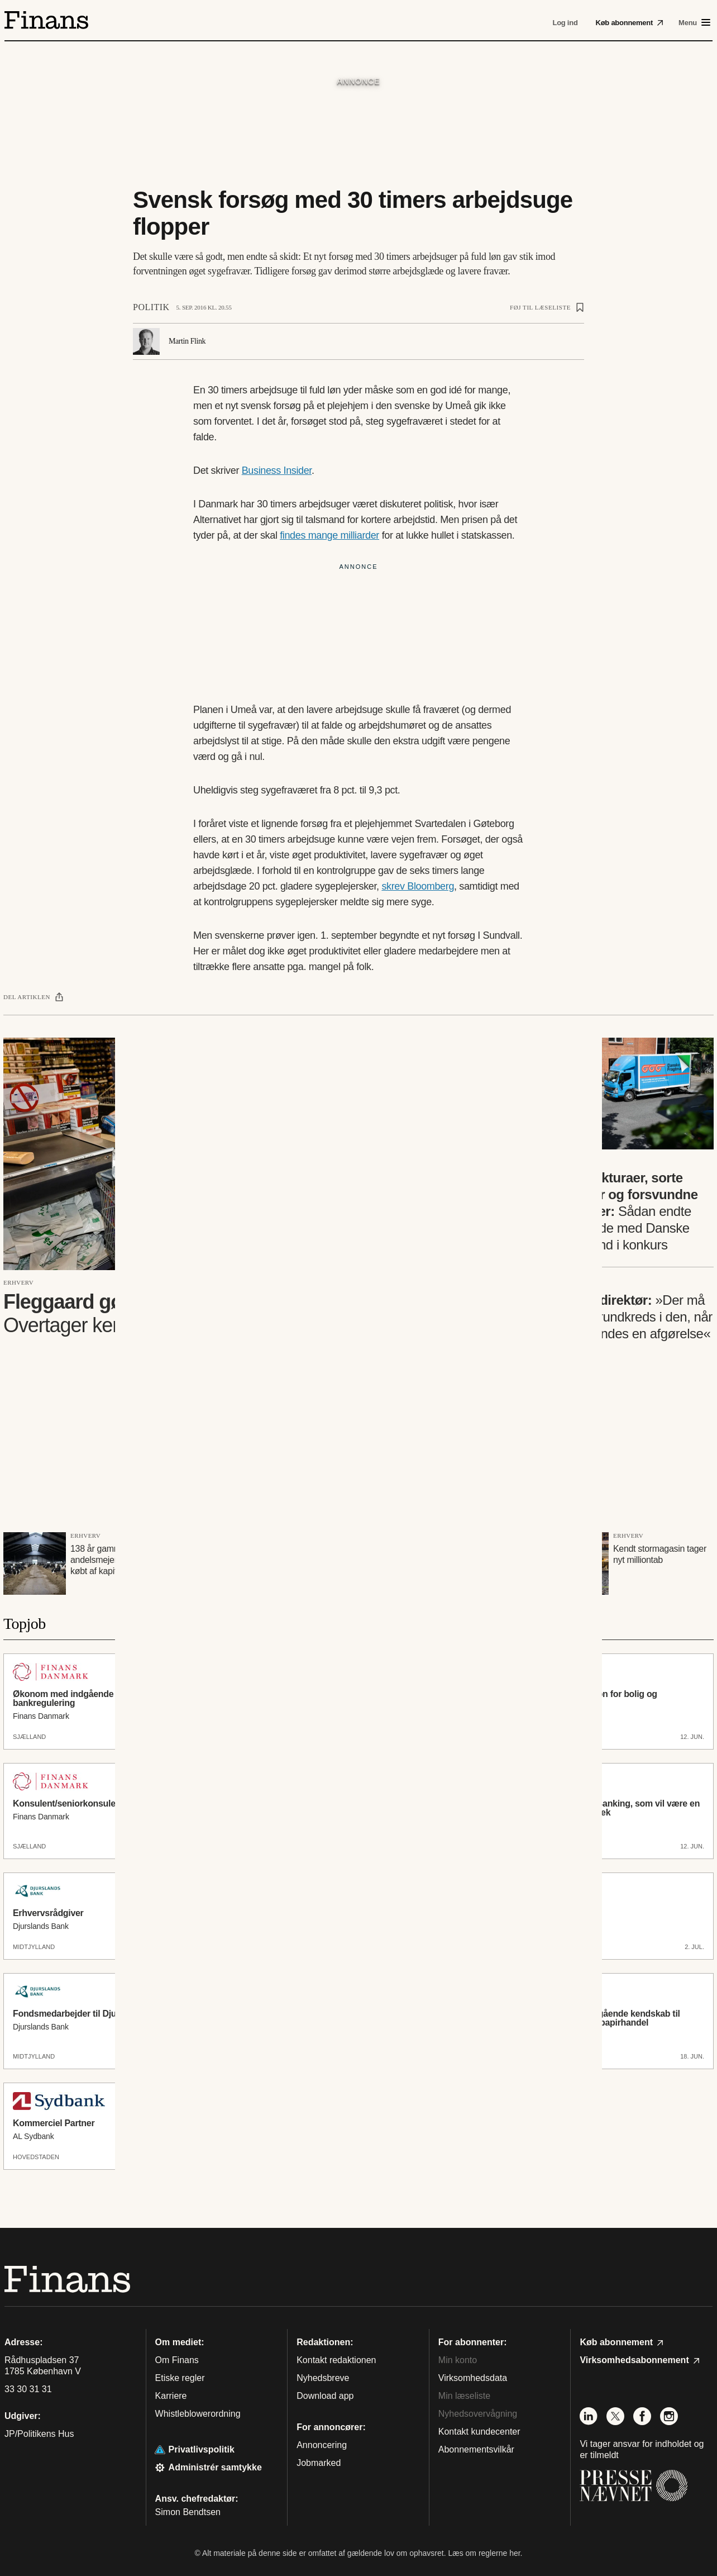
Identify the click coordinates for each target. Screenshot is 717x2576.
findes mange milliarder (329, 535)
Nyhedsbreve (323, 2378)
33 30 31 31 (28, 2389)
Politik (151, 307)
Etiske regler (180, 2378)
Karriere (171, 2396)
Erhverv (18, 1282)
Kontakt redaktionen (336, 2360)
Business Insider (277, 470)
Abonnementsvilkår (476, 2449)
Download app (325, 2396)
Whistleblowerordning (198, 2413)
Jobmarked (319, 2463)
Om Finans (177, 2360)
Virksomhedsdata (472, 2378)
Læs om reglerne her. (485, 2553)
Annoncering (322, 2445)
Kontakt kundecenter (479, 2431)
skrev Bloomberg (417, 886)
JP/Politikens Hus (39, 2434)
